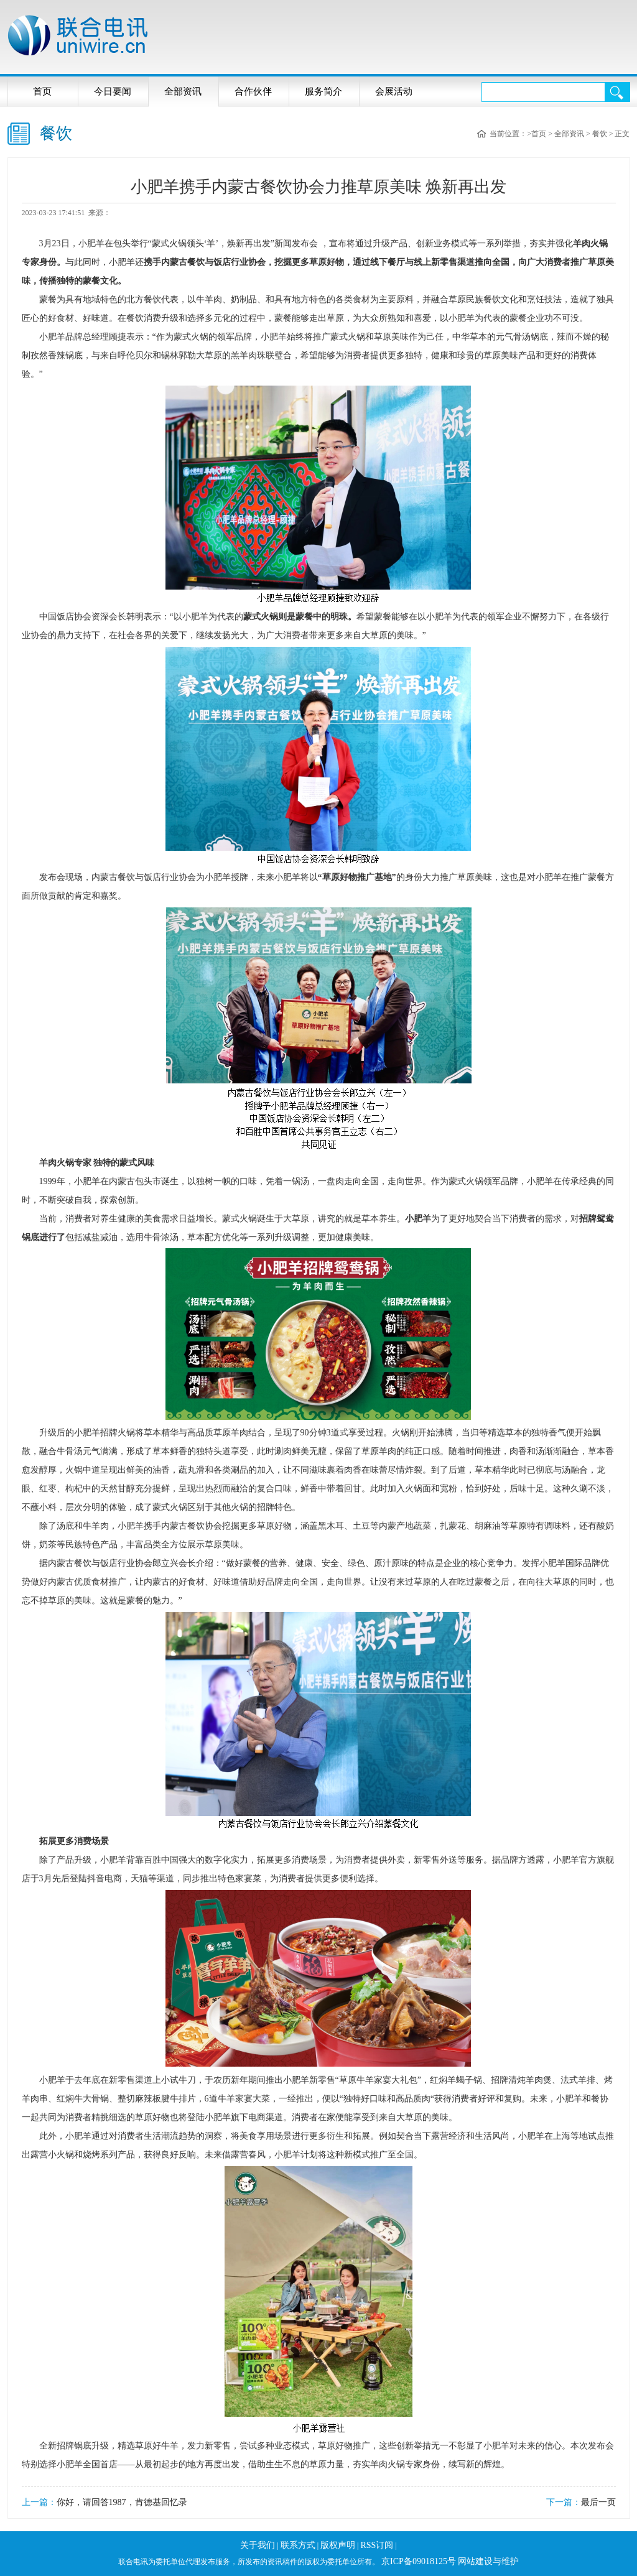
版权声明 (337, 2545)
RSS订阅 (376, 2545)
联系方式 (298, 2545)
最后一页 (598, 2502)
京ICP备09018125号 (418, 2561)
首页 (42, 91)
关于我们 (257, 2545)
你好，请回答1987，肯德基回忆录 (122, 2502)
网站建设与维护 (488, 2561)
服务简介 (323, 91)
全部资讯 (183, 91)
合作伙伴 (253, 91)
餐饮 (599, 133)
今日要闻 (112, 91)
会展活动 (393, 91)
